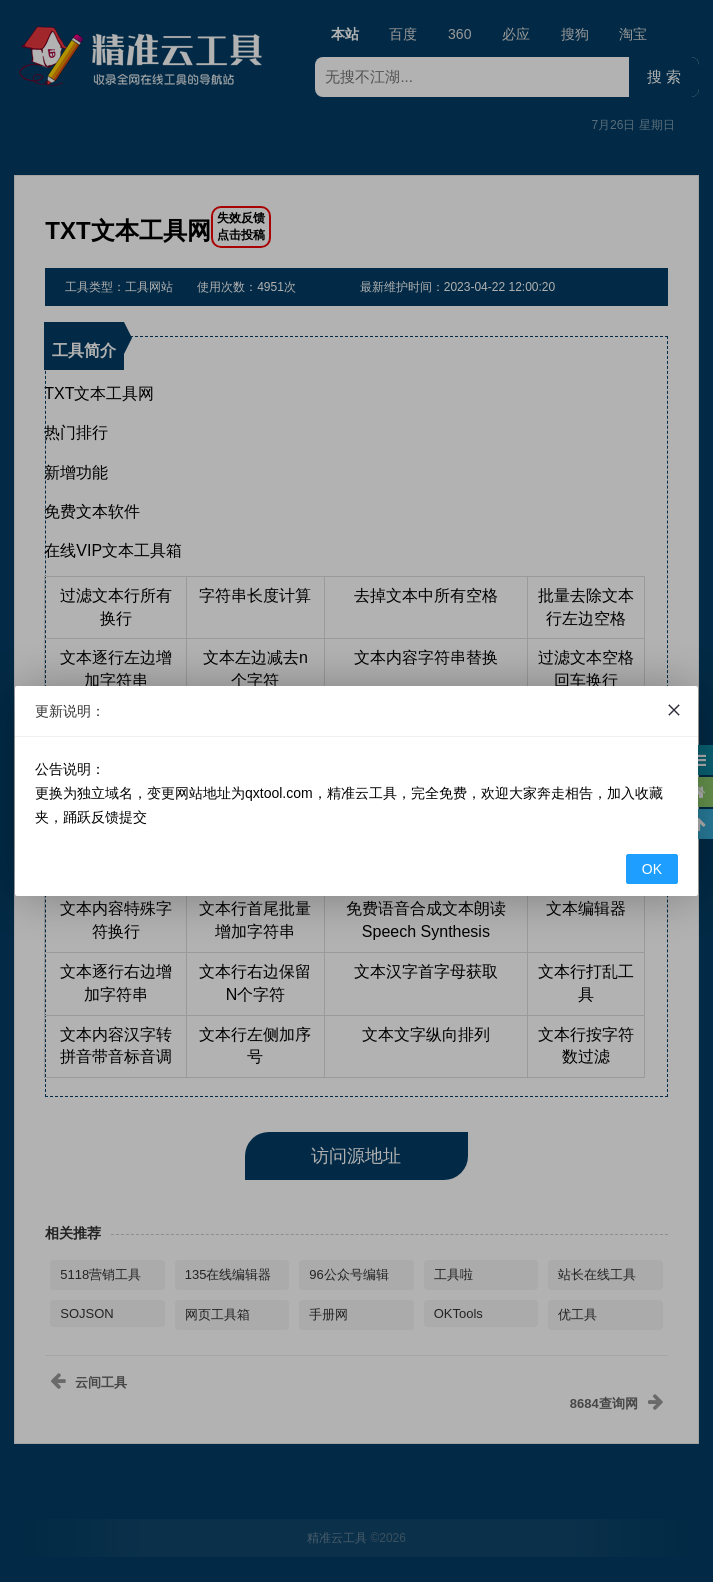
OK (652, 869)
